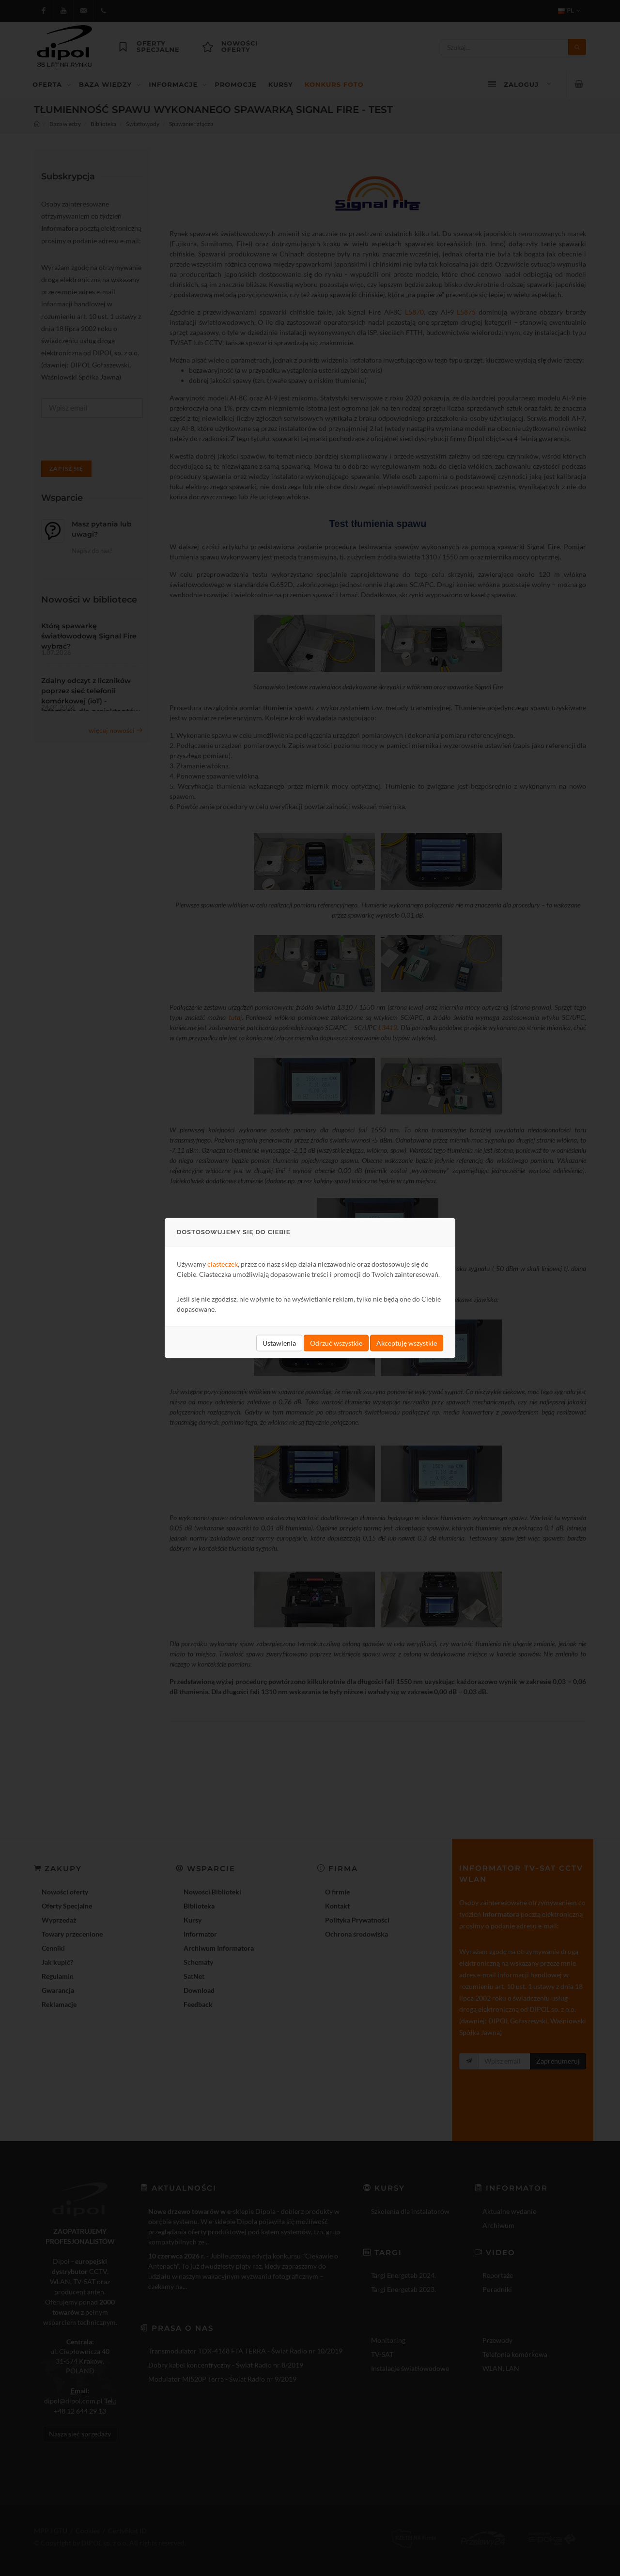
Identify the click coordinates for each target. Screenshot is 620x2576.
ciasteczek (222, 1264)
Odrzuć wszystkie (336, 1343)
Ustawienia (279, 1343)
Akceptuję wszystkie (406, 1343)
